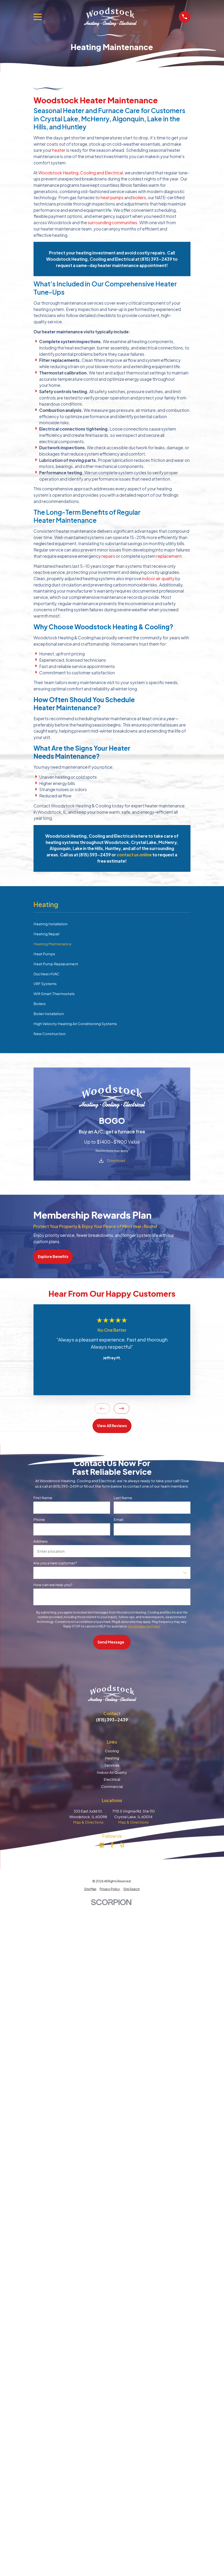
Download (116, 1160)
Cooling (112, 1750)
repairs (108, 556)
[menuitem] (90, 1889)
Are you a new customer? (55, 1563)
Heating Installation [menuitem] (50, 923)
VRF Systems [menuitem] (45, 983)
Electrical (112, 1779)
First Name (43, 1497)
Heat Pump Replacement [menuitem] (56, 963)
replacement (169, 556)
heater (59, 150)
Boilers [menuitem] (40, 1003)
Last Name (123, 1497)
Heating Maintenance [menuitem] (52, 943)
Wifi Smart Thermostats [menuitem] (54, 993)
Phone (39, 1519)
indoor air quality (158, 578)
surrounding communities (112, 222)
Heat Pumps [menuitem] (44, 953)
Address (41, 1541)
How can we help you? (53, 1584)
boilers (139, 197)
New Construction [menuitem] (50, 1033)
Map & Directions (88, 1822)
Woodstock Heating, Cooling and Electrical (80, 172)
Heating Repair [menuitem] (47, 933)
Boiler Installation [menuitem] (49, 1013)
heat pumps (112, 197)
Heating (112, 1758)
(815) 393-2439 (112, 1719)
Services (112, 1765)
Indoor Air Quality (112, 1772)
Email (118, 1519)
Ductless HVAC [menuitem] (46, 973)
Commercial (112, 1786)
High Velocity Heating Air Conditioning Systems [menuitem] (75, 1023)
